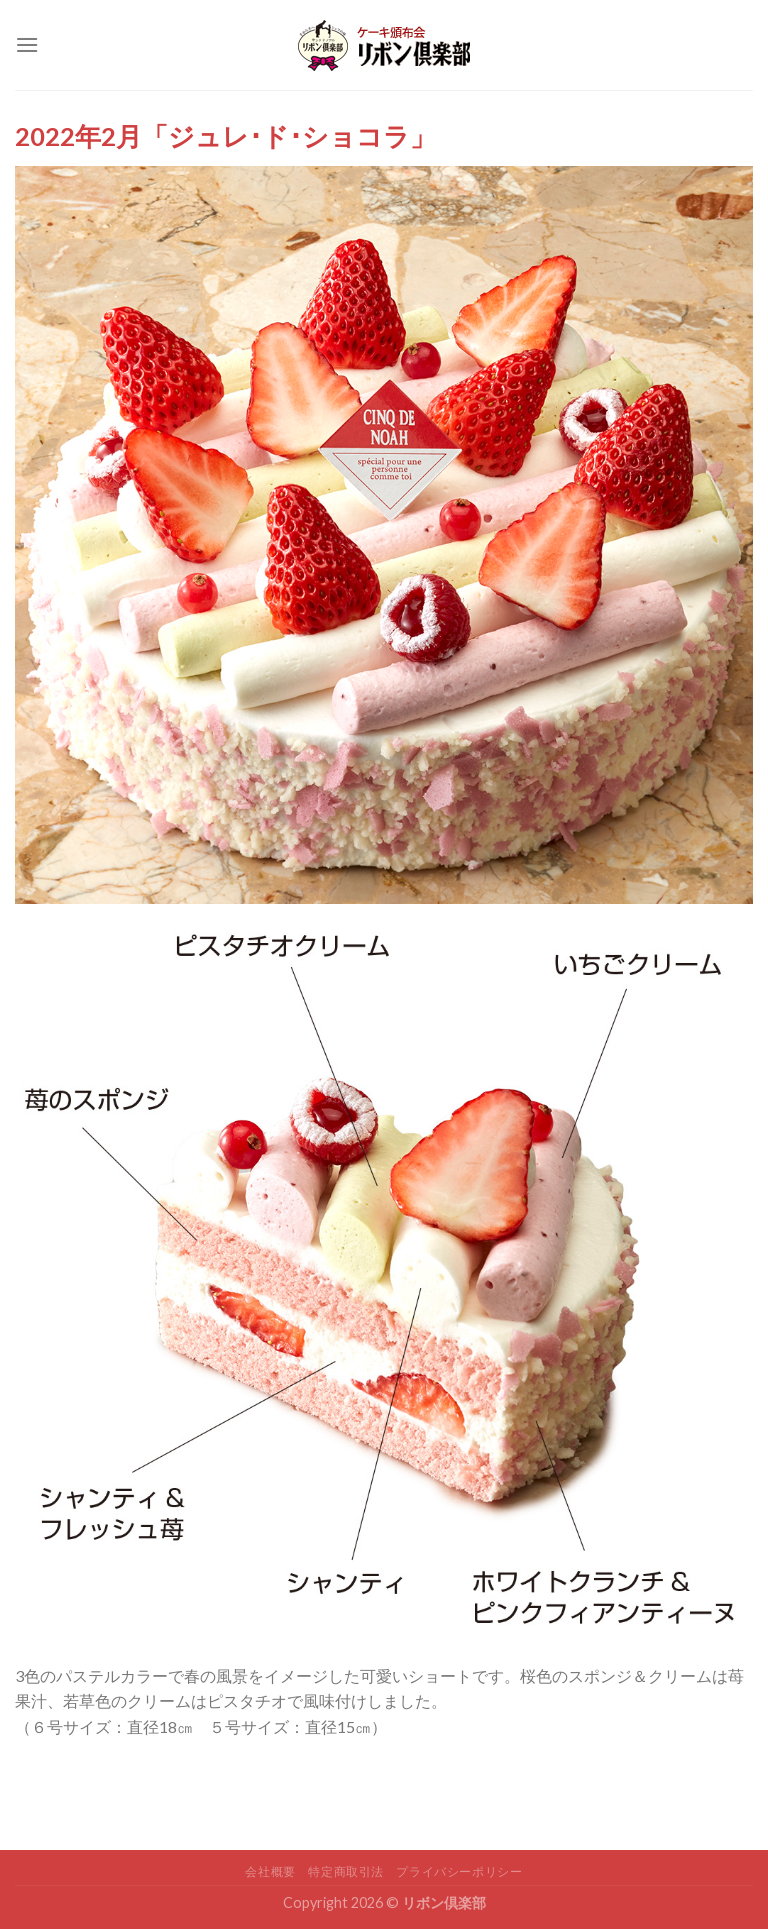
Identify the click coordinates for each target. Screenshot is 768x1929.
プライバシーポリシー (459, 1871)
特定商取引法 (346, 1871)
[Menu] (27, 44)
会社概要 (270, 1871)
